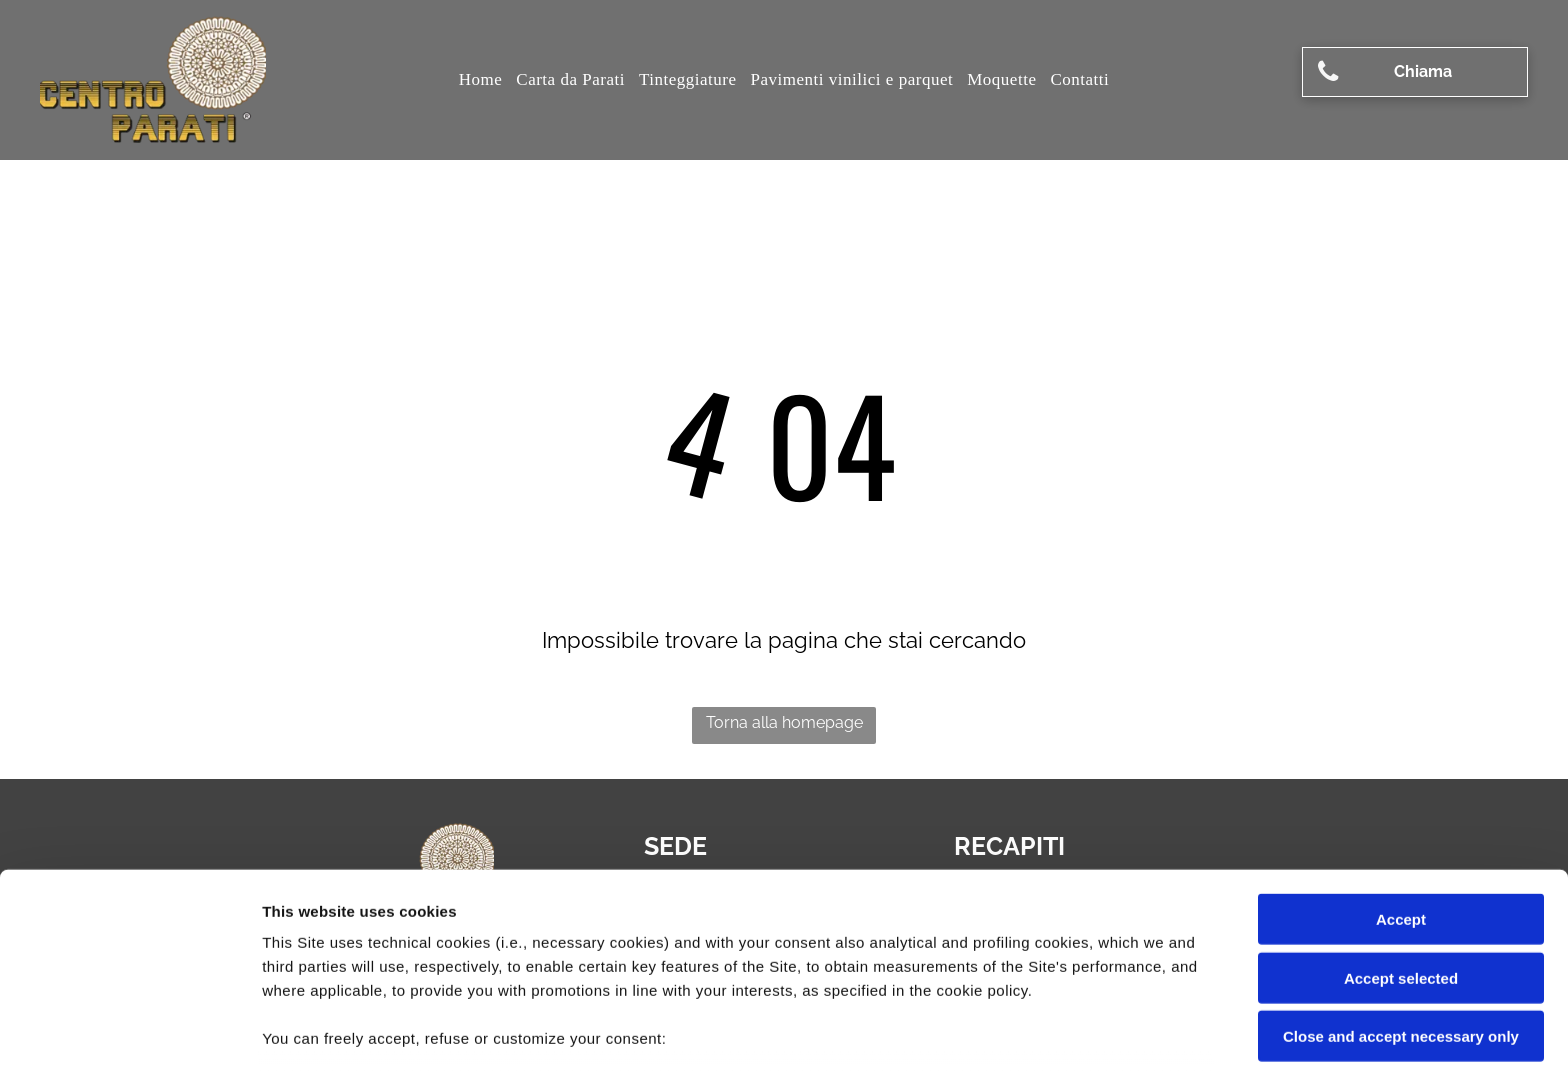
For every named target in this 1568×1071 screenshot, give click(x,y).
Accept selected (1401, 836)
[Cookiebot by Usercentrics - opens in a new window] (129, 1032)
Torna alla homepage (784, 722)
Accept (1401, 778)
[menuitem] (481, 80)
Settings (1017, 1031)
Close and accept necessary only (1401, 895)
